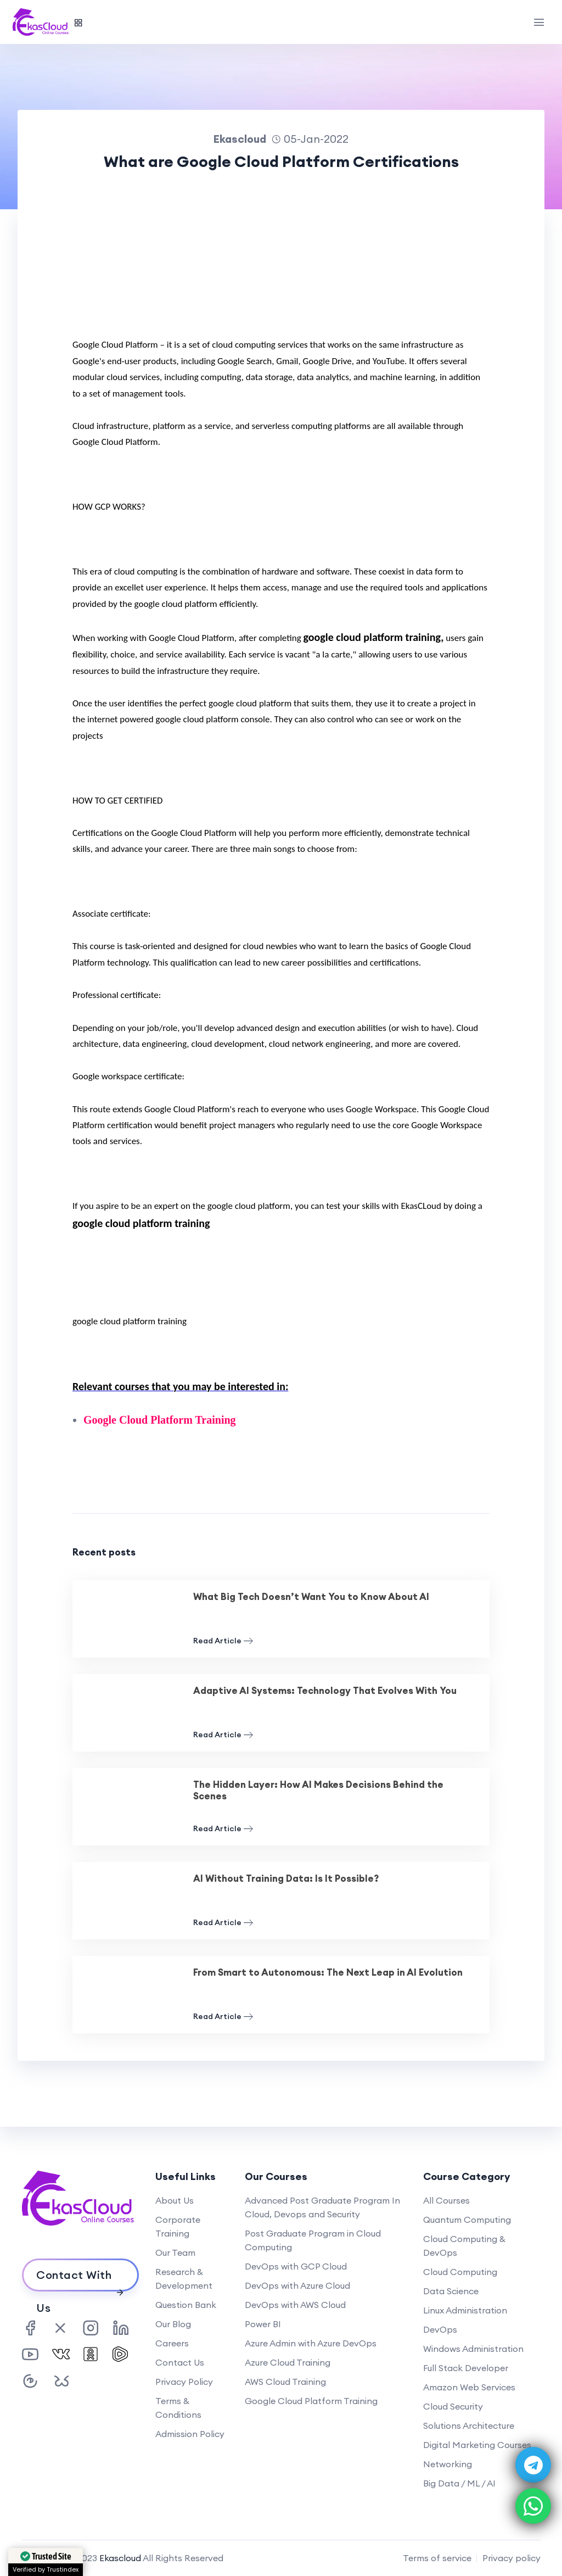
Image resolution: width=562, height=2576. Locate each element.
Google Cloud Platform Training (311, 2400)
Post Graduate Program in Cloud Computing (313, 2240)
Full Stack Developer (465, 2367)
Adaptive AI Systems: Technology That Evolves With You (325, 1691)
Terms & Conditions (178, 2407)
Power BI (263, 2323)
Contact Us (179, 2362)
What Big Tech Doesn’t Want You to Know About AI (311, 1597)
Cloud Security (453, 2406)
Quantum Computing (467, 2219)
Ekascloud (120, 2557)
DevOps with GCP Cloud (296, 2266)
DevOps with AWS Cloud (295, 2304)
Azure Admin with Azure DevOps (310, 2343)
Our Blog (173, 2323)
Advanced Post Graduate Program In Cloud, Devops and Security (322, 2207)
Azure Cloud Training (287, 2362)
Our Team (175, 2252)
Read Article (223, 1641)
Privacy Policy (184, 2381)
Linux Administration (465, 2310)
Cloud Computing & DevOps (464, 2245)
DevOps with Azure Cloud (297, 2285)
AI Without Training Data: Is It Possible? (286, 1878)
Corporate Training (177, 2226)
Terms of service (437, 2557)
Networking (447, 2463)
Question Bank (185, 2304)
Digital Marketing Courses (477, 2444)
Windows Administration (473, 2348)
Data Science (451, 2290)
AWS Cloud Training (285, 2381)
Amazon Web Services (469, 2387)
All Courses (446, 2200)
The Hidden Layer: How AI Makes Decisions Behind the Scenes (318, 1790)
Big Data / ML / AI (459, 2483)
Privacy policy (511, 2557)
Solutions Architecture (468, 2425)
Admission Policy (189, 2433)
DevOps (440, 2329)
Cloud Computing (460, 2271)
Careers (172, 2343)
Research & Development (183, 2278)
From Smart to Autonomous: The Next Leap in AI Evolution (328, 1972)
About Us (174, 2200)
